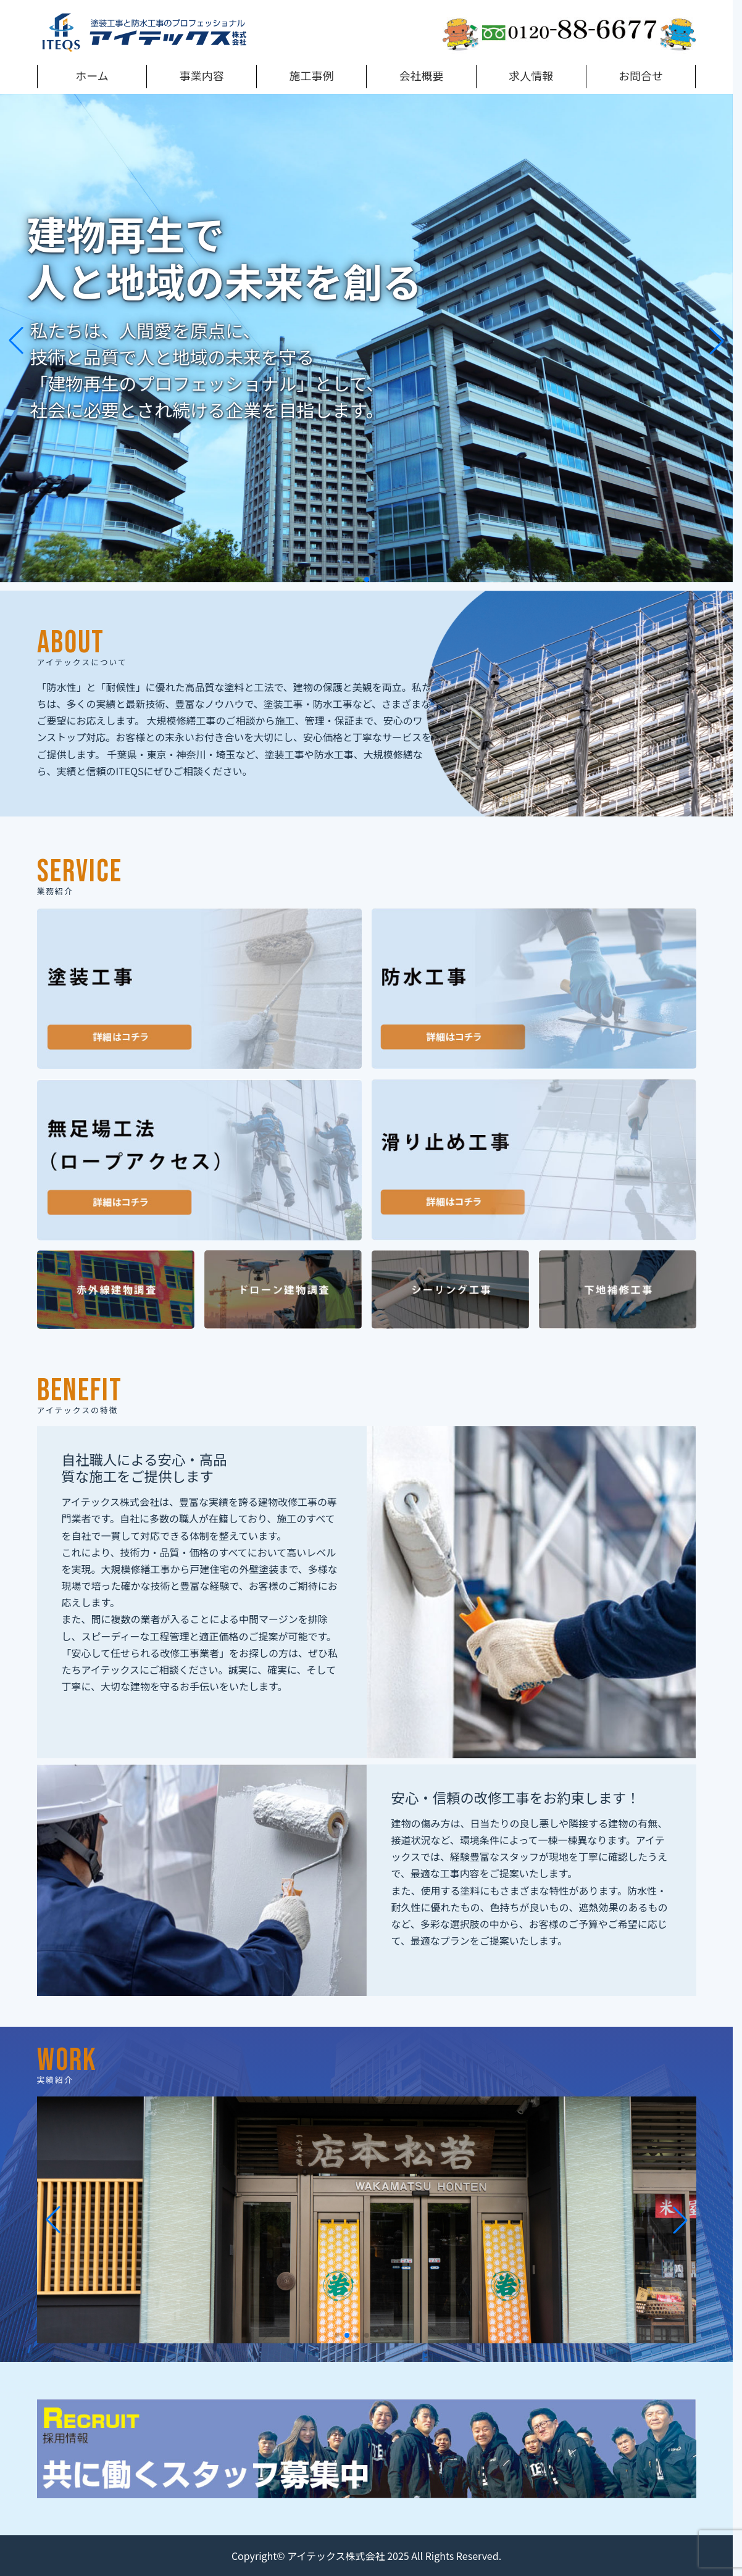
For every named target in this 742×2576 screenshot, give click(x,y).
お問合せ (641, 75)
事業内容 (202, 75)
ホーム (91, 75)
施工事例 (312, 75)
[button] (356, 579)
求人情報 (531, 75)
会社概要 (421, 75)
